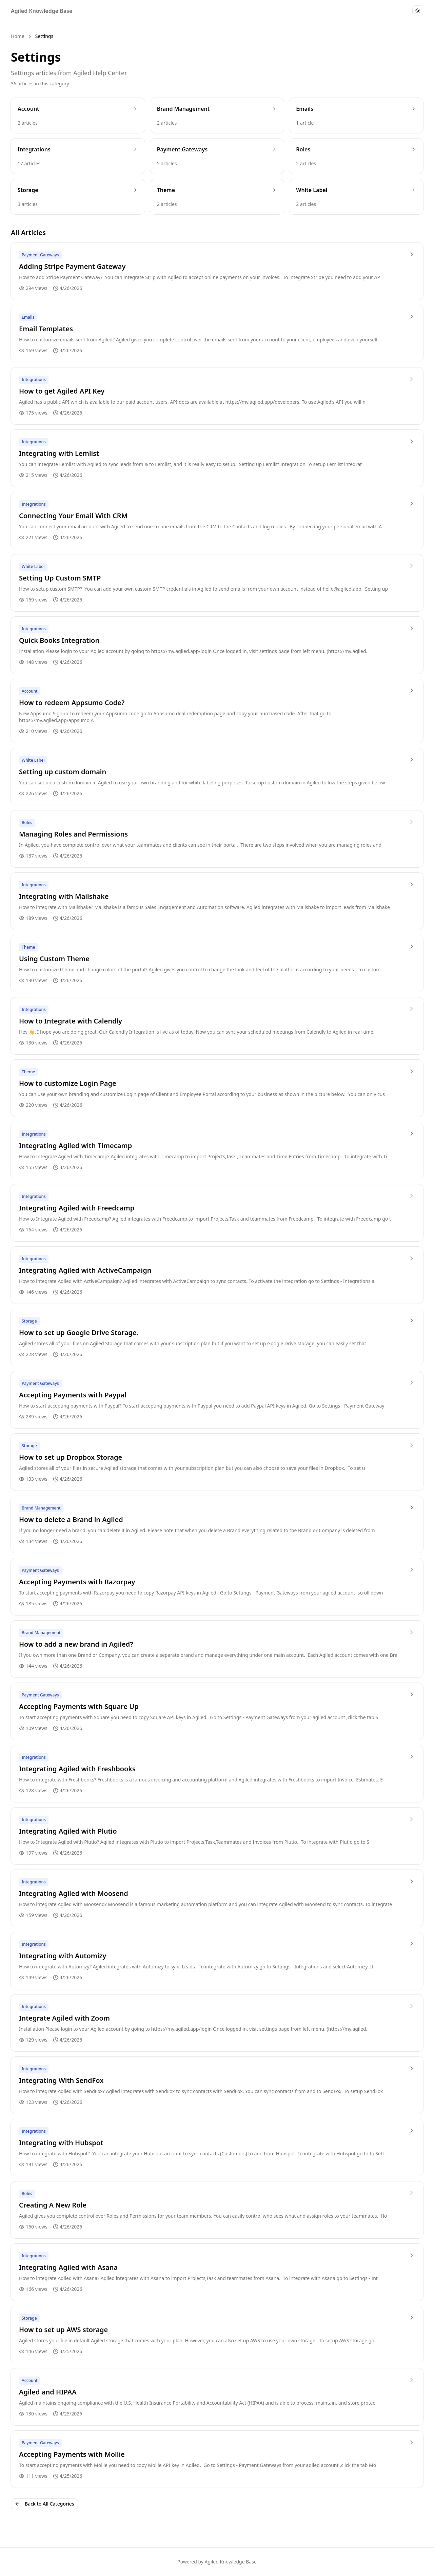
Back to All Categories (44, 2503)
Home (17, 36)
